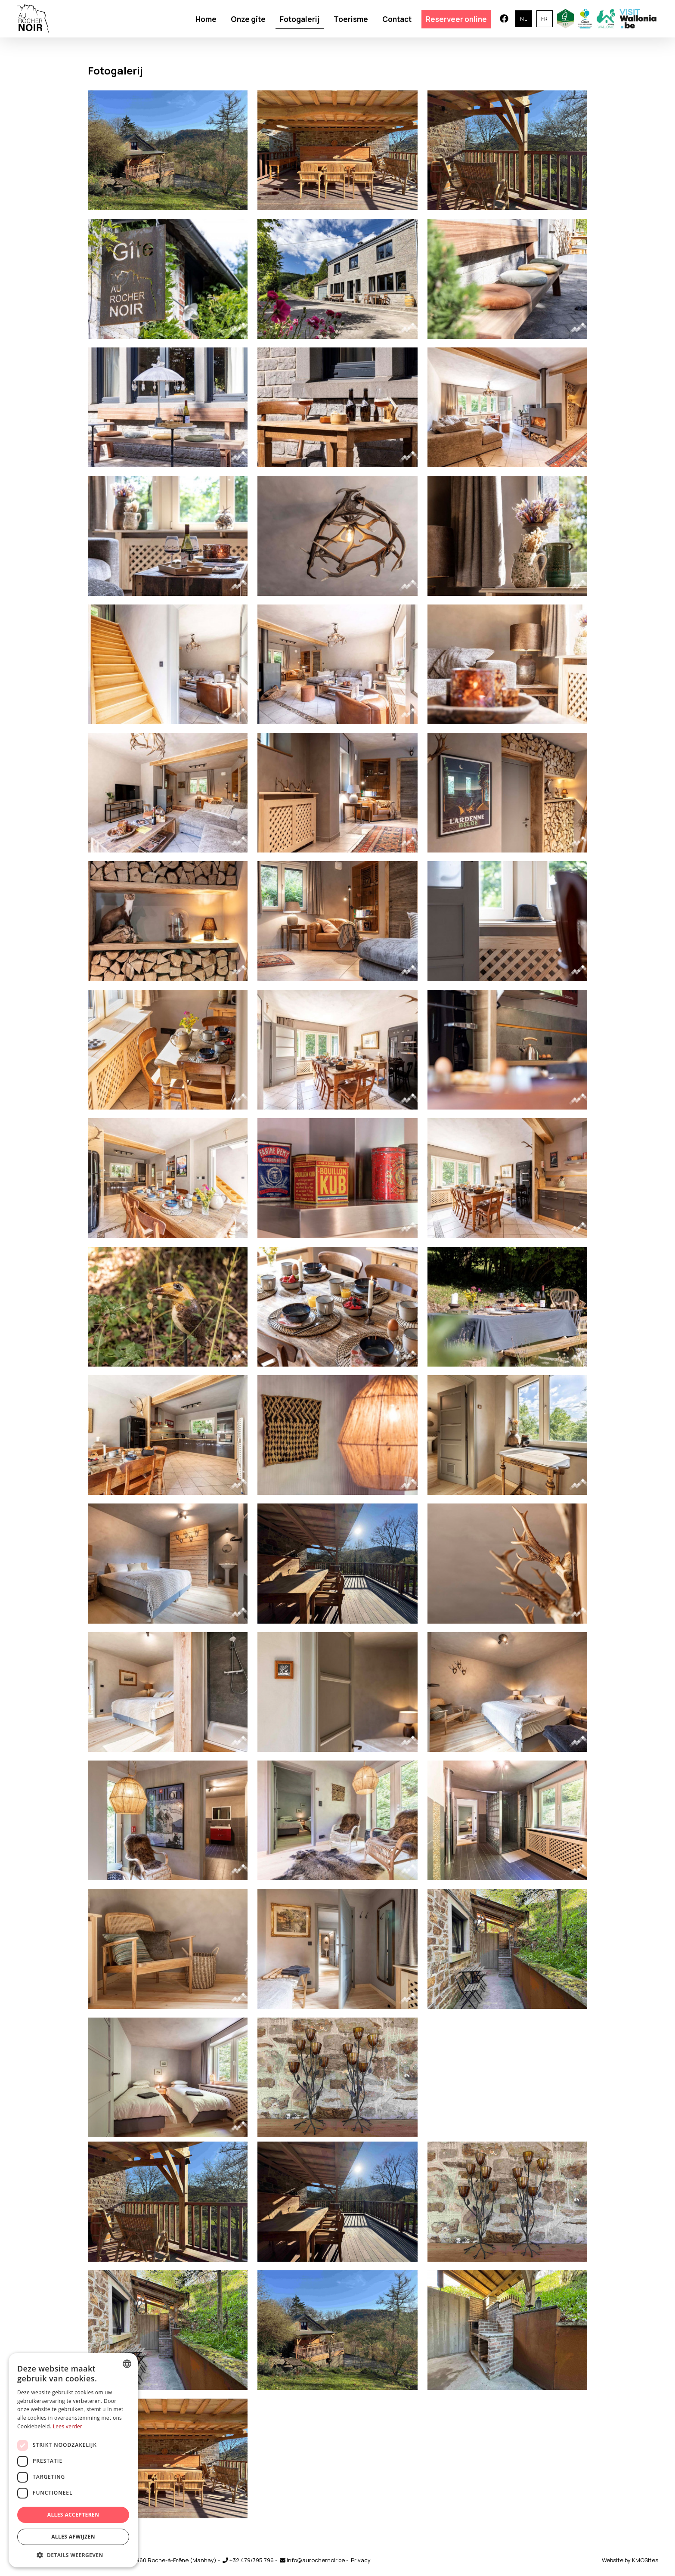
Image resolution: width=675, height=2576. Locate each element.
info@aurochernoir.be (312, 2560)
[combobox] (127, 2363)
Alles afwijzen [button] (73, 2536)
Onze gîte (248, 19)
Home (206, 19)
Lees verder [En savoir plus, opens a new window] (68, 2426)
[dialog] (73, 2460)
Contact (397, 19)
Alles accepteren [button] (73, 2514)
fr (544, 18)
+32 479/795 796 (248, 2560)
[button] (73, 2555)
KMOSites (645, 2560)
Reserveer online (456, 19)
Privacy (361, 2560)
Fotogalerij (299, 19)
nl (523, 18)
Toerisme (351, 19)
